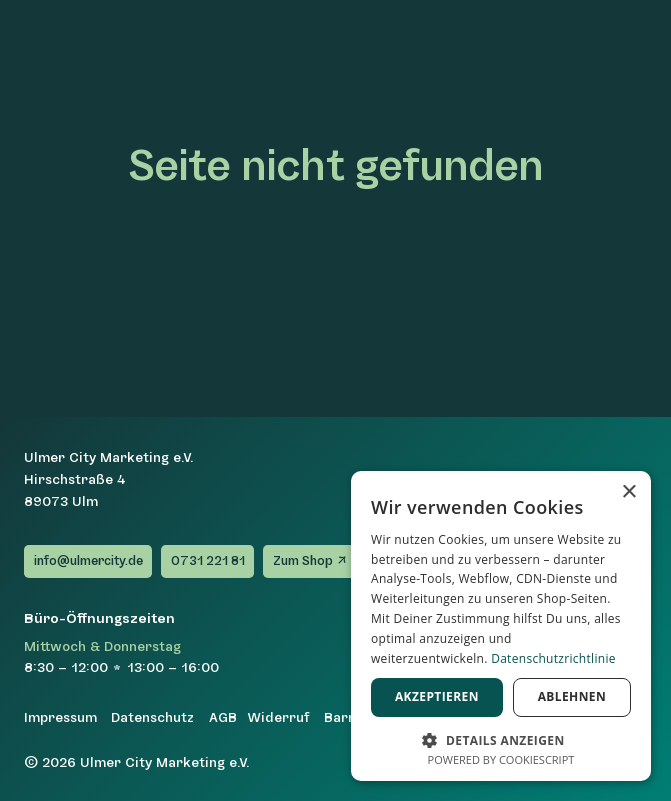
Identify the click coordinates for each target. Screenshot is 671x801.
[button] (501, 738)
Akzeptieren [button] (437, 696)
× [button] (628, 492)
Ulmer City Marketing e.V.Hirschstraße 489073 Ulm (109, 479)
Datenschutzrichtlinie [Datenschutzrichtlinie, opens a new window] (553, 658)
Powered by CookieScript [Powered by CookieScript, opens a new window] (501, 759)
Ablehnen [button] (572, 696)
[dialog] (501, 626)
